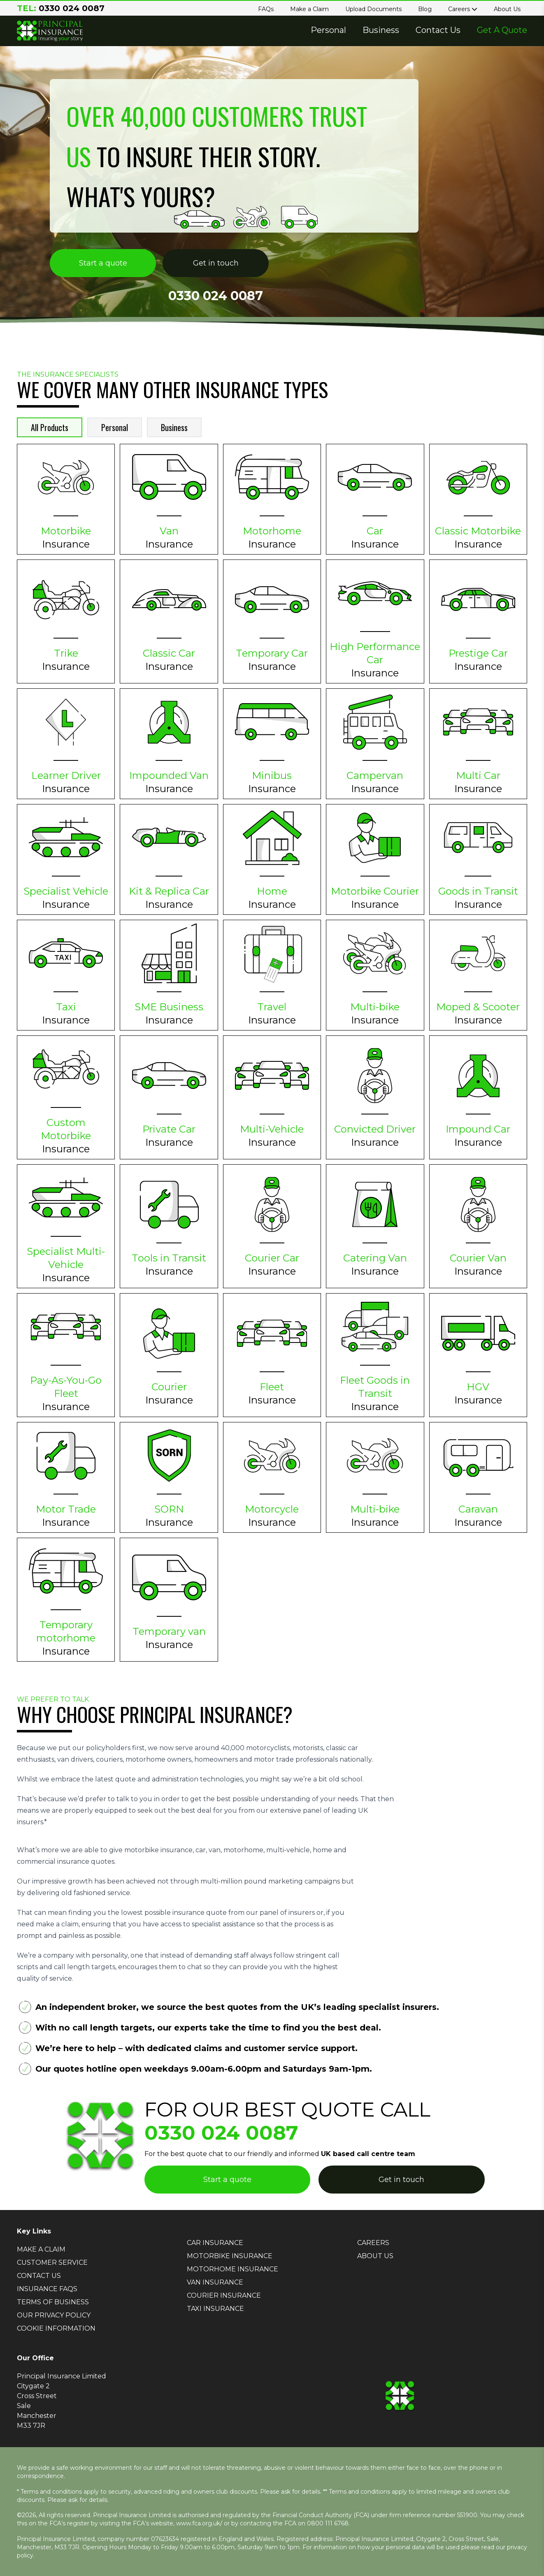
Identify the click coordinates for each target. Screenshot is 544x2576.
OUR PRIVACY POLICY (54, 2315)
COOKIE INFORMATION (56, 2328)
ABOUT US (375, 2256)
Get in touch (216, 263)
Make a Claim (309, 9)
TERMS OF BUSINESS (53, 2302)
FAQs (266, 9)
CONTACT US (39, 2276)
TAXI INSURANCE (215, 2309)
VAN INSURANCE (215, 2282)
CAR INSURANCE (215, 2243)
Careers (462, 9)
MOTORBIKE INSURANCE (229, 2256)
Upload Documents (373, 9)
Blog (425, 9)
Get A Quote (502, 30)
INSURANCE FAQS (47, 2289)
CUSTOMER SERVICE (52, 2262)
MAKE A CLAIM (41, 2249)
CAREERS (373, 2243)
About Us (507, 9)
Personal (328, 30)
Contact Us (438, 30)
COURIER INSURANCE (224, 2295)
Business (381, 30)
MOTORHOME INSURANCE (232, 2269)
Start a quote (103, 263)
